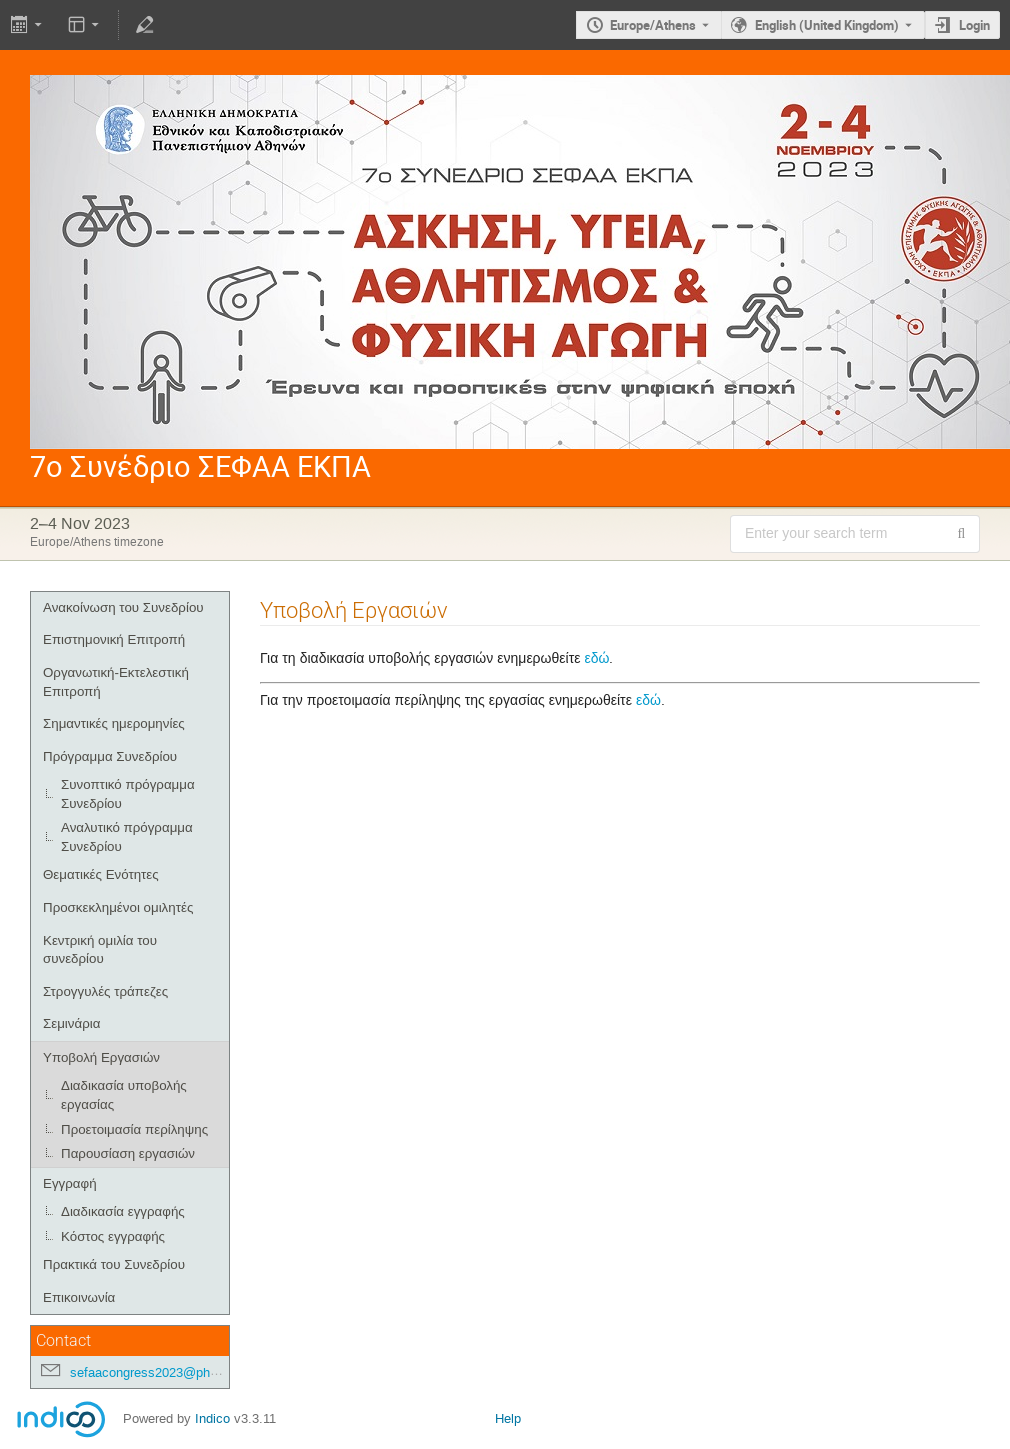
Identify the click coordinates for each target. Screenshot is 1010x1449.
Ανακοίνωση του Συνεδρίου (123, 607)
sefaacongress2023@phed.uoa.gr (167, 1372)
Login (974, 25)
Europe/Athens (653, 25)
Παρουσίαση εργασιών (128, 1153)
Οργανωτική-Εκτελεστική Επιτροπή (116, 682)
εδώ (596, 658)
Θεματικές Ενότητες (101, 874)
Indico (212, 1418)
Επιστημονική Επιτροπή (114, 639)
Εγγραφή (70, 1183)
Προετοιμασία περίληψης (134, 1129)
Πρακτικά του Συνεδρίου (114, 1264)
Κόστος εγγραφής (113, 1236)
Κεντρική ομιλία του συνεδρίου (100, 950)
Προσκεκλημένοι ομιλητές (118, 907)
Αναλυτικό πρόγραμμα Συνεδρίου (127, 837)
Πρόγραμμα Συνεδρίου (110, 756)
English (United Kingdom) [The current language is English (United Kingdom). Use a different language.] (827, 25)
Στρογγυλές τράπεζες (105, 991)
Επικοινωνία (79, 1297)
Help (508, 1418)
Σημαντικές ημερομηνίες (114, 723)
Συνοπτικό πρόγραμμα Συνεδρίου (128, 794)
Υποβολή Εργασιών (101, 1057)
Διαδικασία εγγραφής (123, 1211)
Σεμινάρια (71, 1023)
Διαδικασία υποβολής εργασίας (124, 1095)
